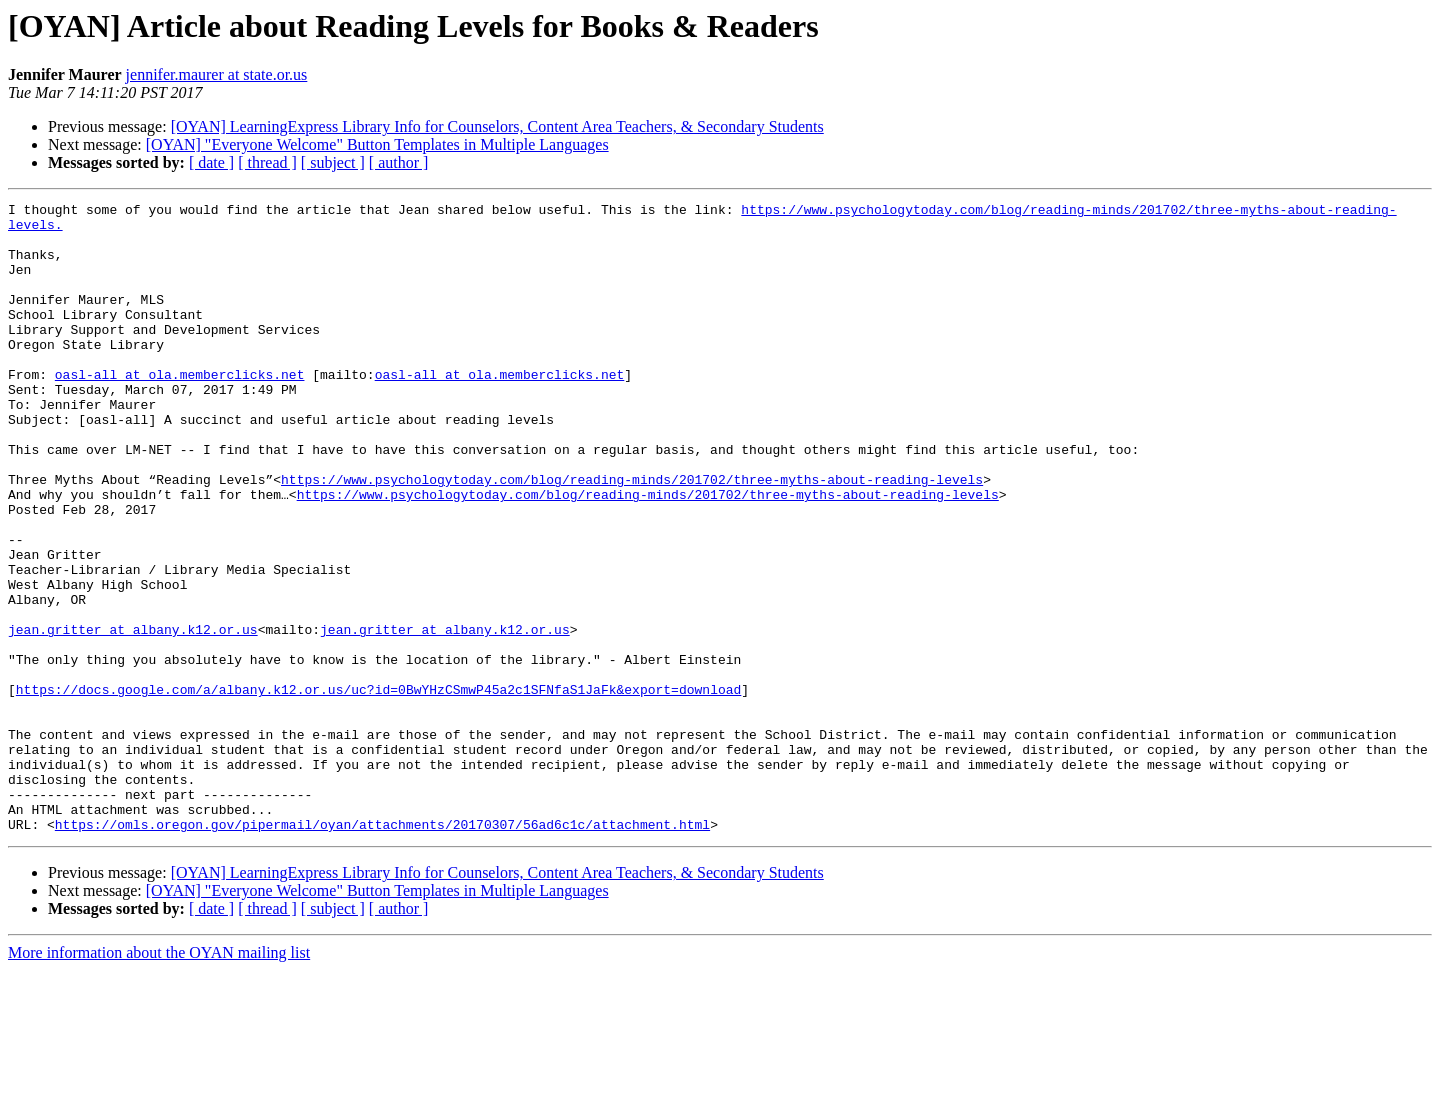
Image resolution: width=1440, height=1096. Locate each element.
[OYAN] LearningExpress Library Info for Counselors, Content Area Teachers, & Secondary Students (497, 126)
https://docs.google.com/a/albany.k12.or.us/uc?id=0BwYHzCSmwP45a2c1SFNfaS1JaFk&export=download (378, 788)
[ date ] (211, 162)
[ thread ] (267, 162)
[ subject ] (333, 162)
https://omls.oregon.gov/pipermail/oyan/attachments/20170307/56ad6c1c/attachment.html (382, 950)
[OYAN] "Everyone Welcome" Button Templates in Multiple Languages (377, 144)
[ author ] (399, 162)
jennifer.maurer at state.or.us (217, 74)
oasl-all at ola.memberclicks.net (180, 410)
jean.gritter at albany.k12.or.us (133, 716)
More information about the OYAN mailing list (159, 1078)
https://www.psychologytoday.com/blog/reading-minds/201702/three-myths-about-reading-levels (632, 536)
